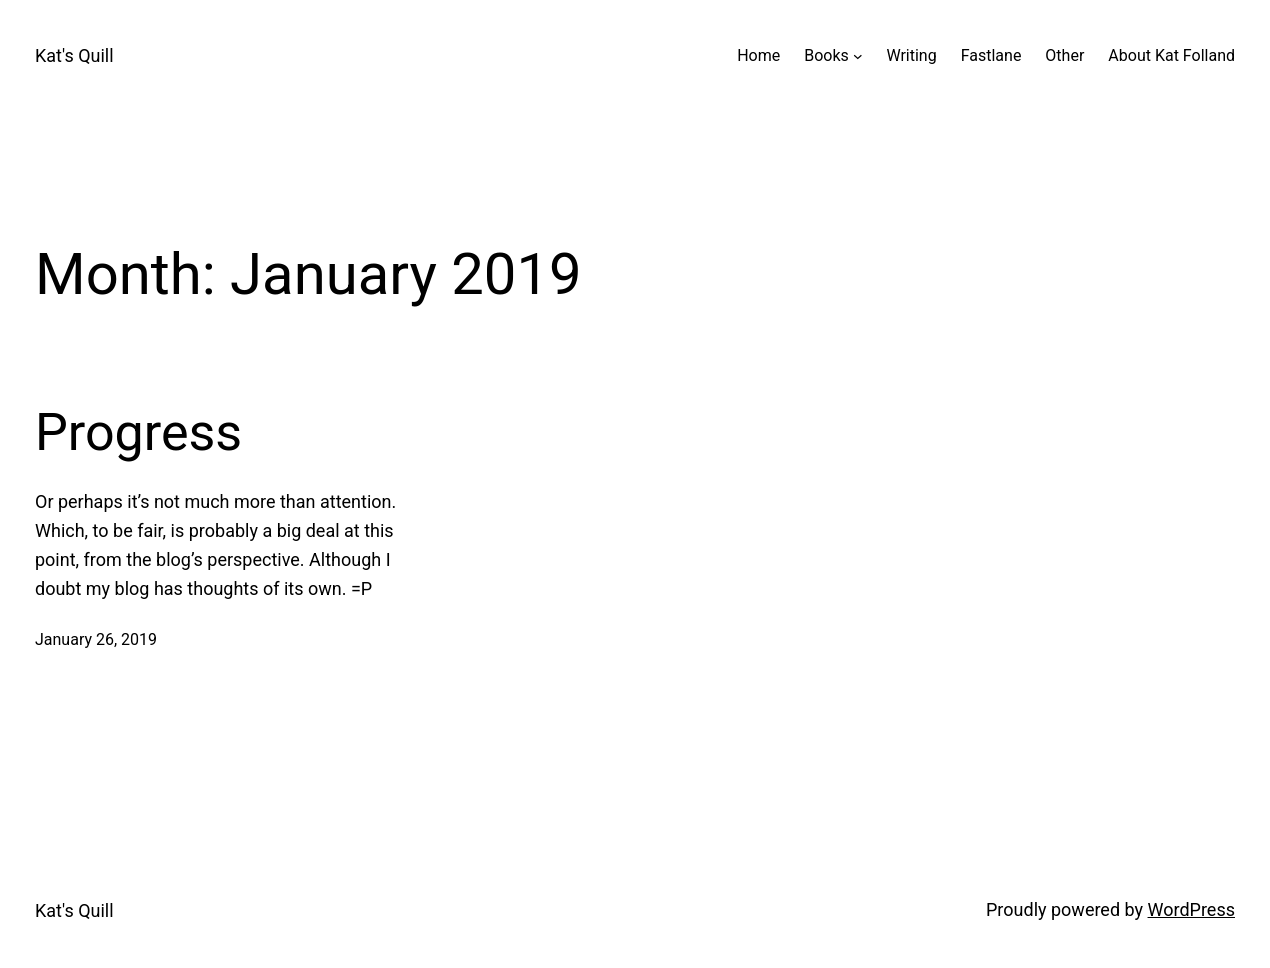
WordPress (1191, 909)
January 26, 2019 (96, 639)
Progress (138, 432)
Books (826, 55)
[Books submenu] (858, 56)
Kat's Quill (74, 55)
